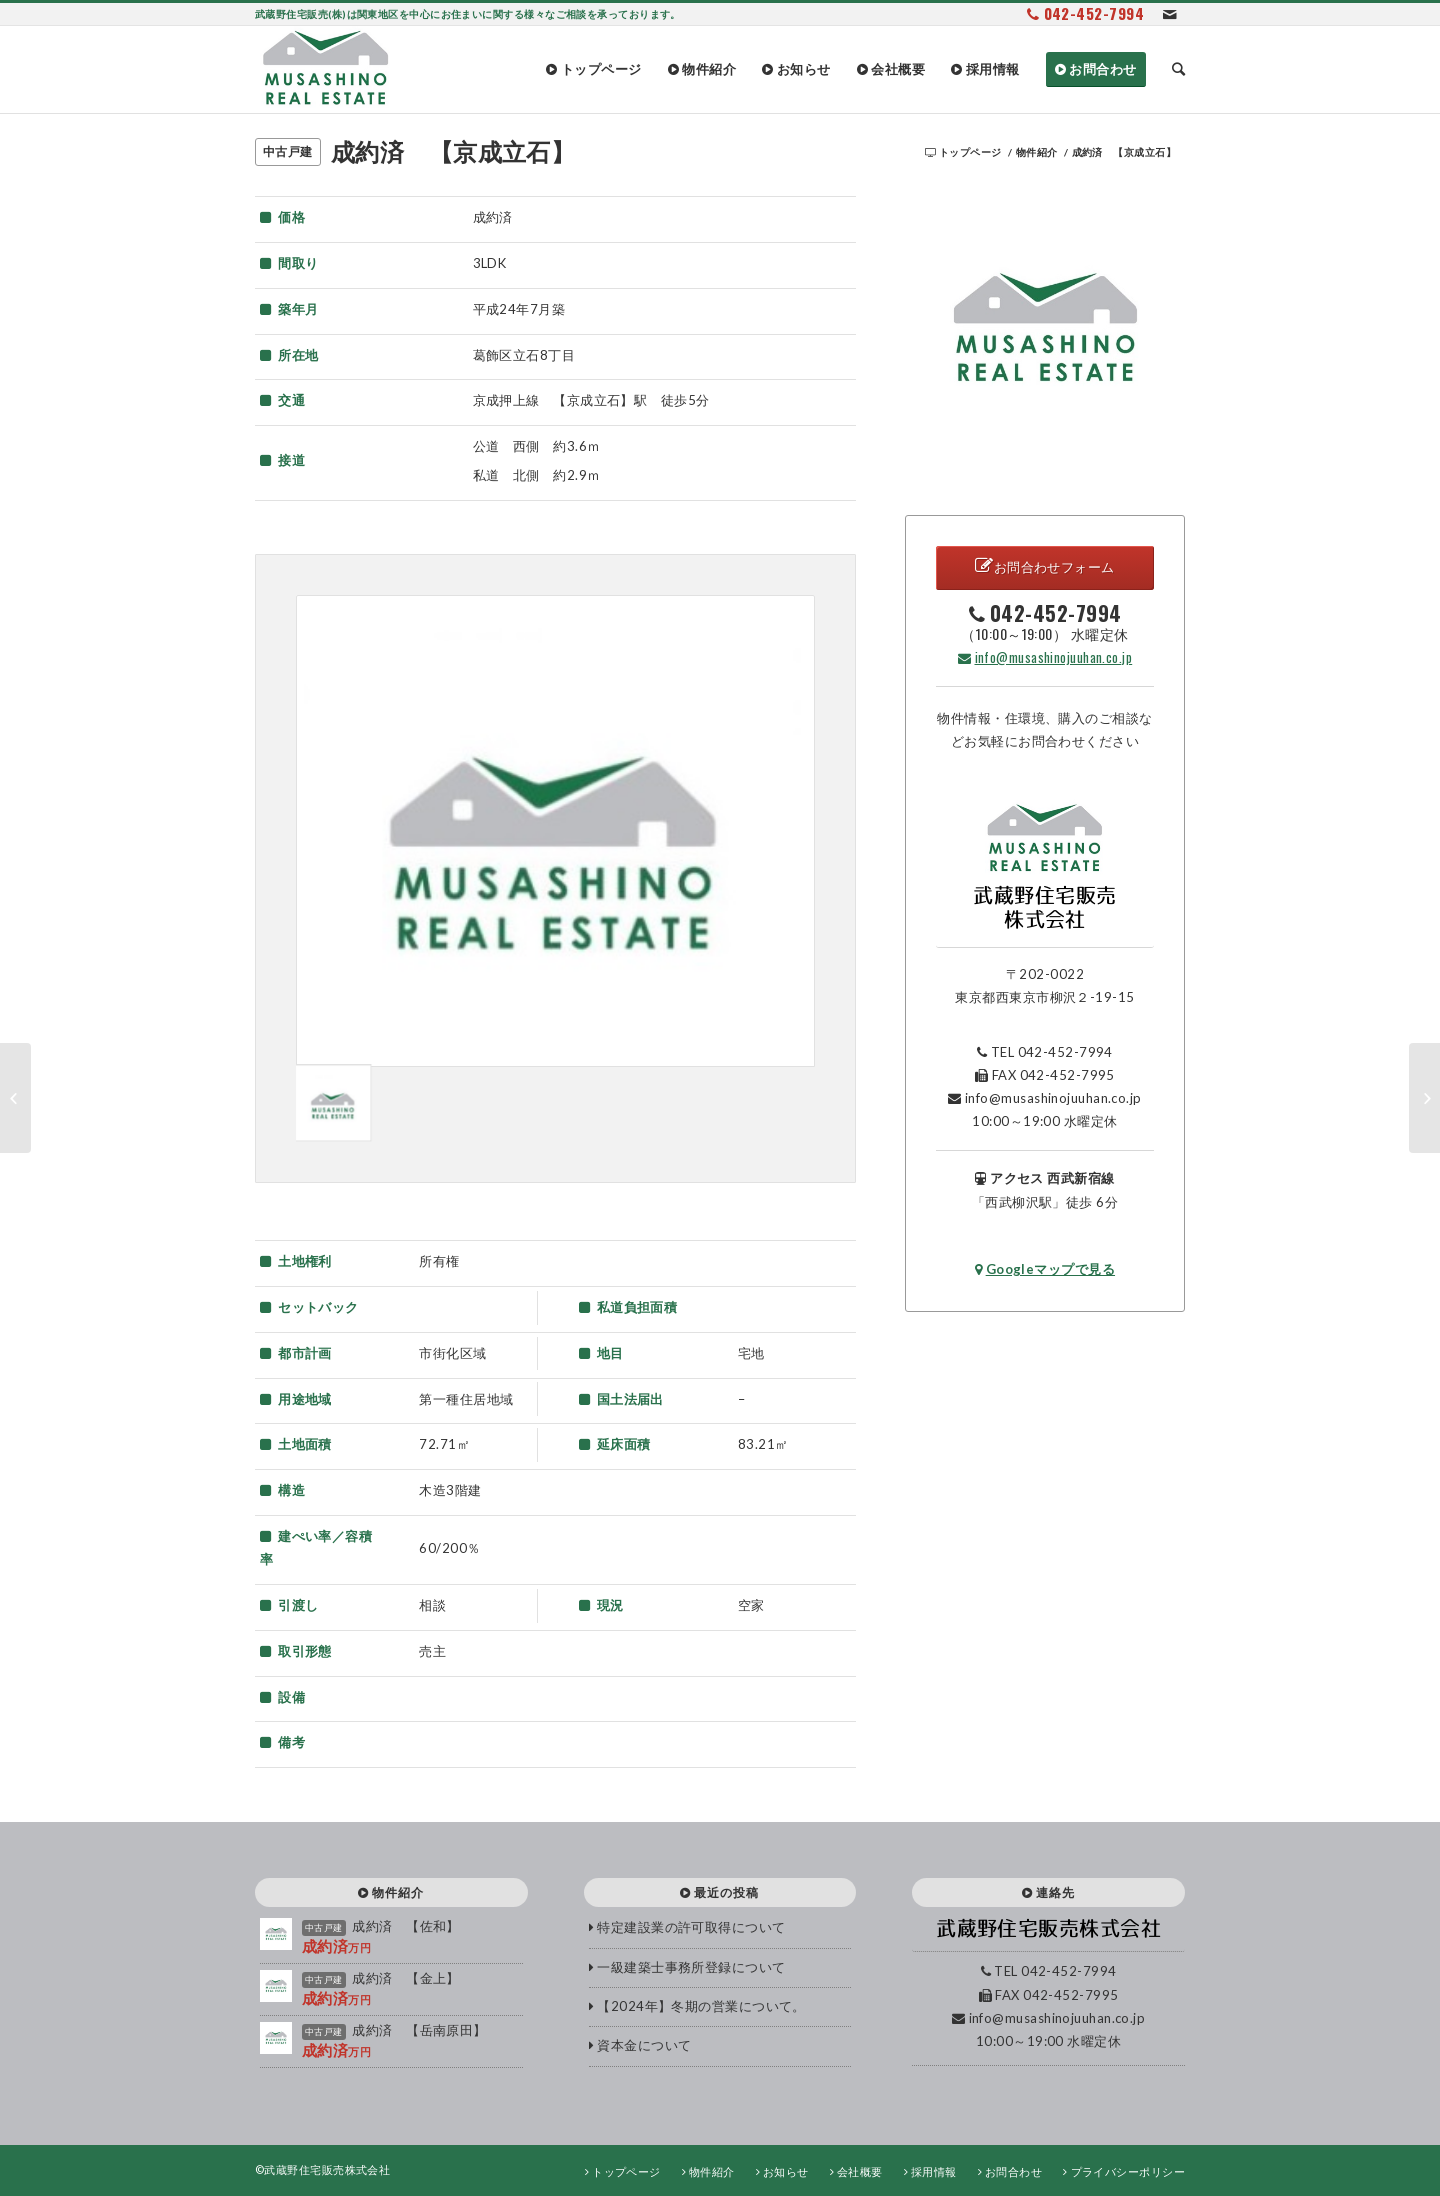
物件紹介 (1037, 152)
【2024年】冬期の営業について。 (701, 2006)
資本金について (644, 2045)
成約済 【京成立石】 (453, 151)
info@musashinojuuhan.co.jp (1045, 657)
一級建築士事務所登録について (691, 1967)
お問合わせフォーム (1045, 566)
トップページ (970, 152)
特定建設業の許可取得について (691, 1927)
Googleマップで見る (1045, 1269)
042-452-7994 (1094, 13)
